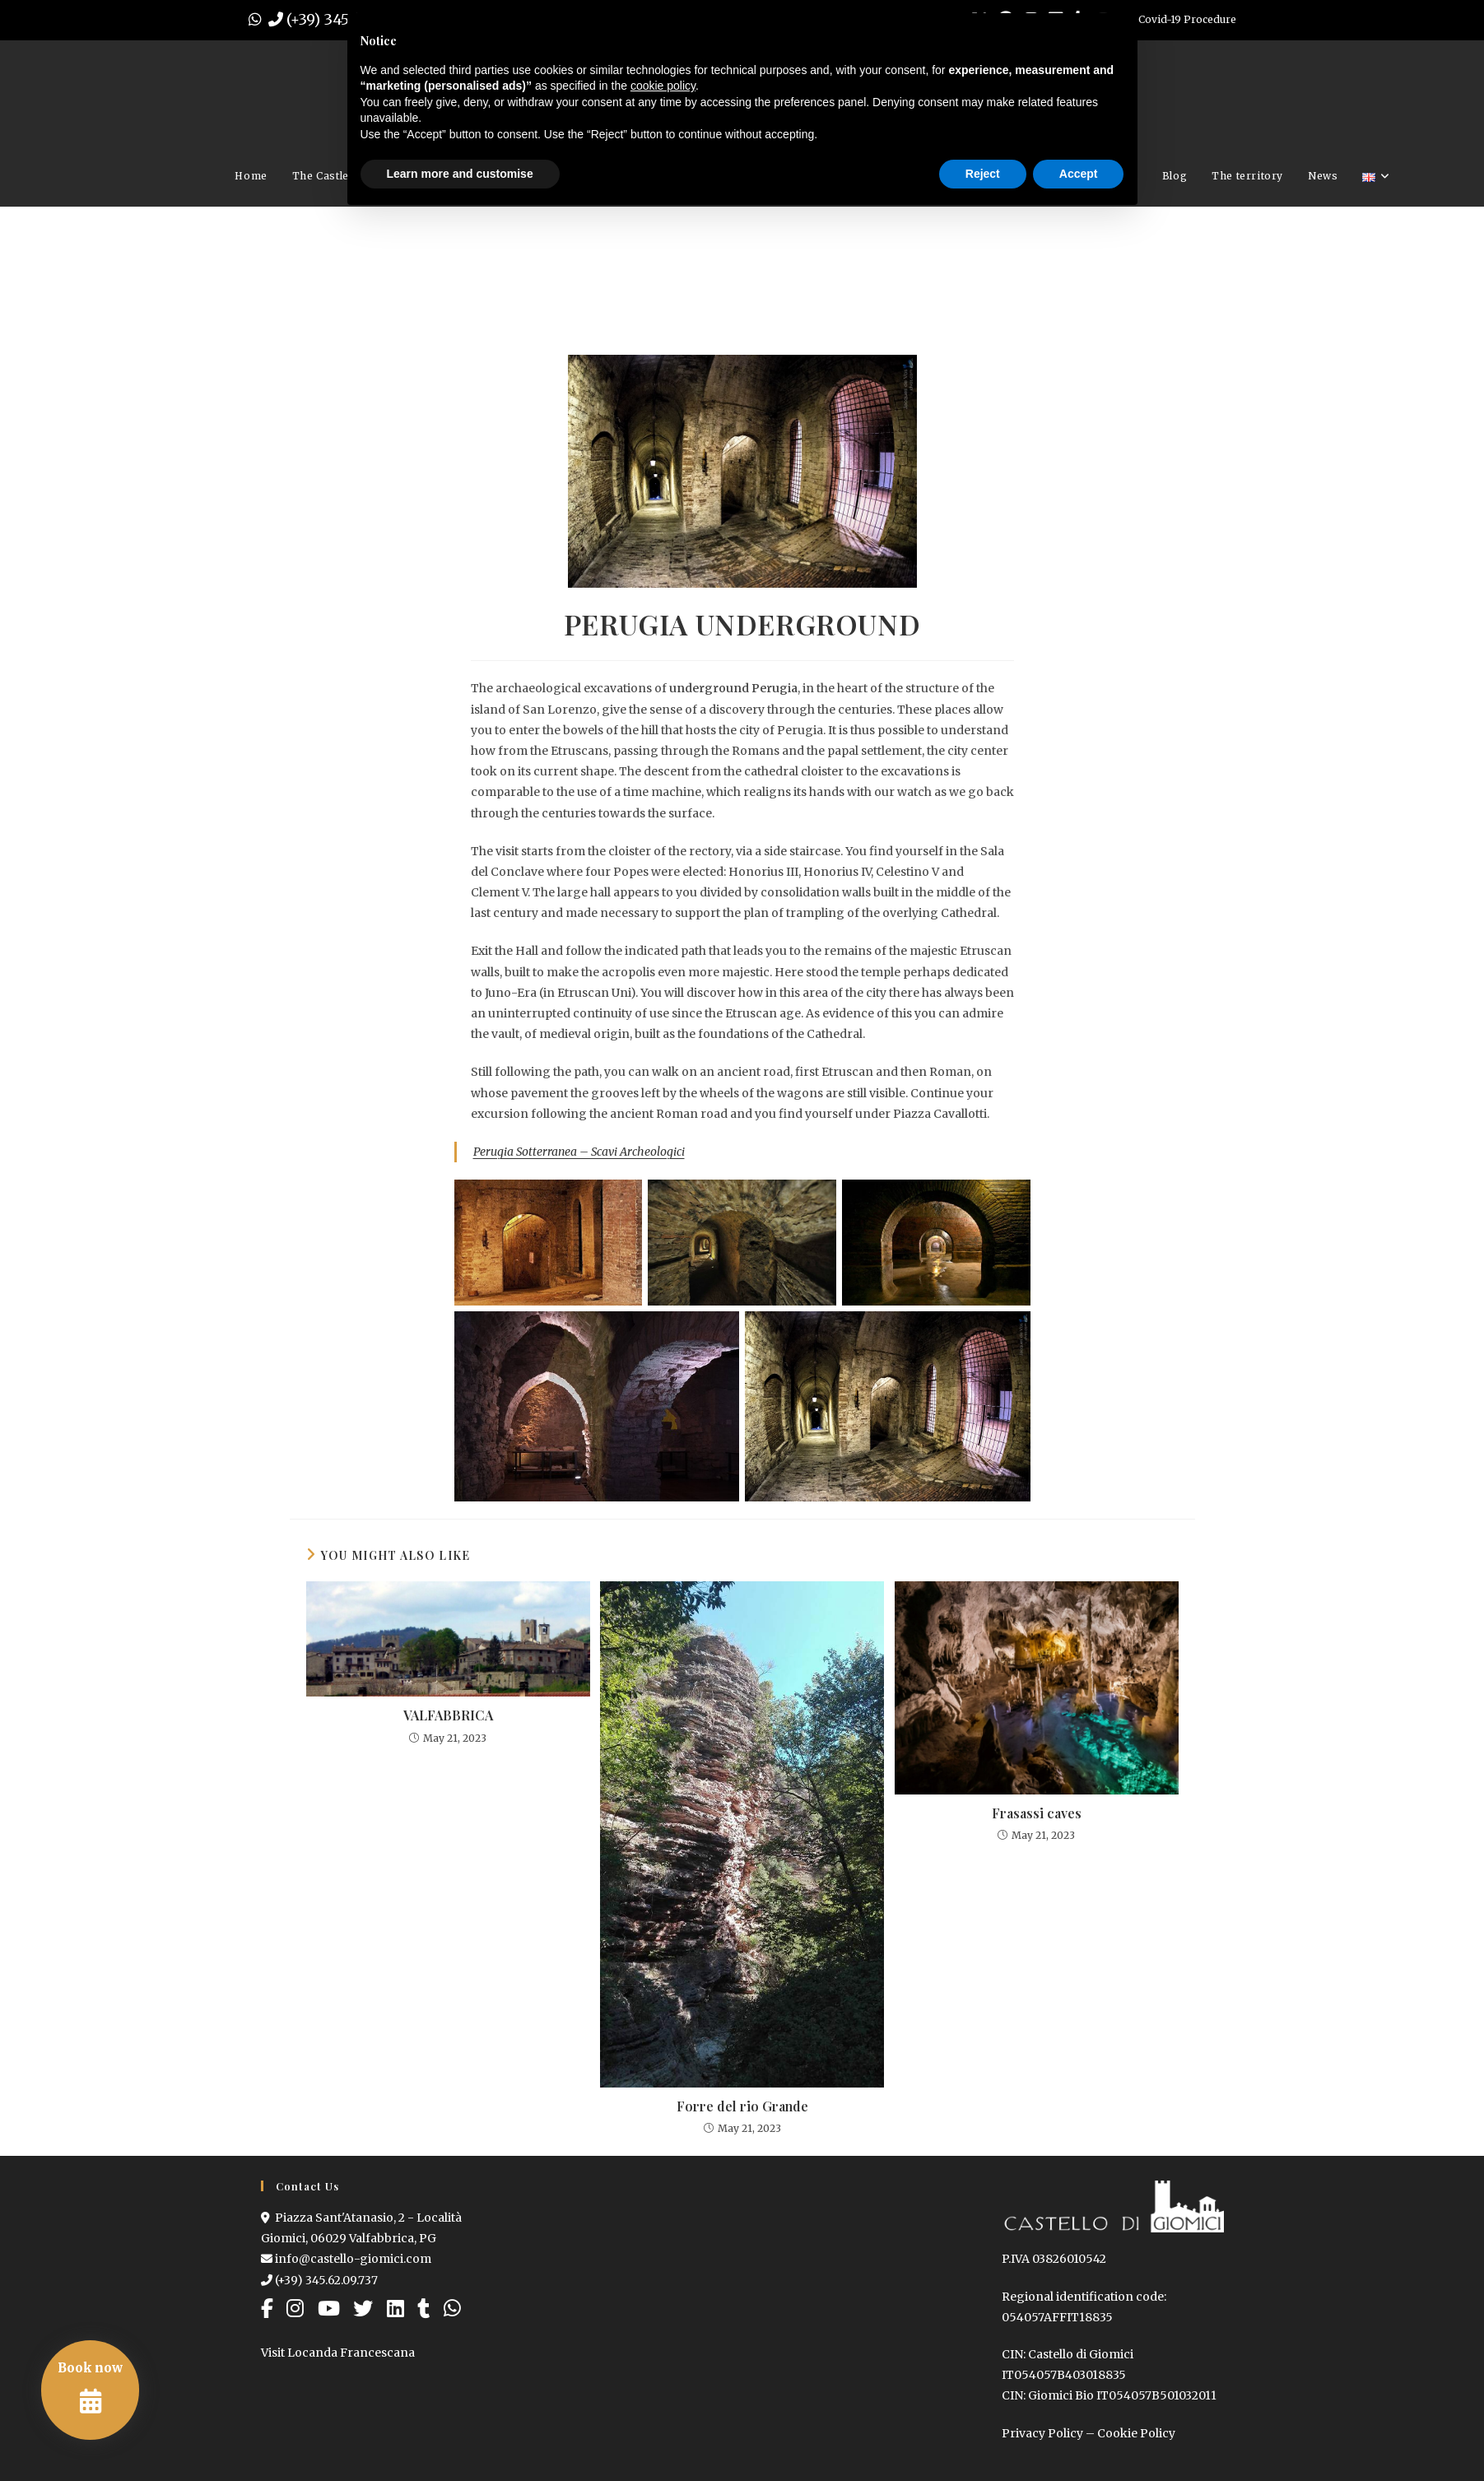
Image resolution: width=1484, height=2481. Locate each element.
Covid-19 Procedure (1187, 19)
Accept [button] (1078, 173)
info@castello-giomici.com (346, 2258)
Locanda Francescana (351, 2352)
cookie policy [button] (662, 85)
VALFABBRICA (448, 1715)
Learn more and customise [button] (460, 173)
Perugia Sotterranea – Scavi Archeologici (579, 1151)
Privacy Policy (1042, 2433)
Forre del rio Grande (742, 2106)
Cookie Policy (1136, 2433)
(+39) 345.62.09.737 (319, 2280)
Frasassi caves (1037, 1813)
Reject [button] (982, 173)
